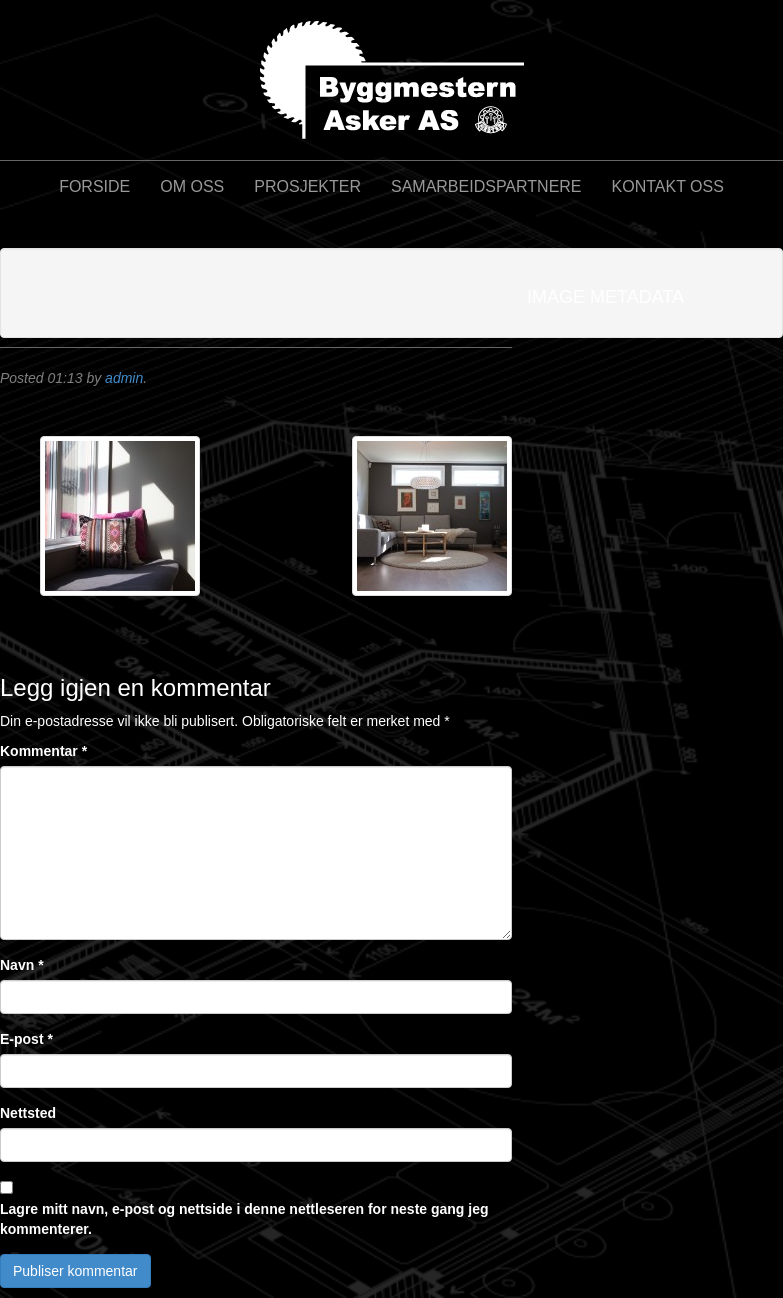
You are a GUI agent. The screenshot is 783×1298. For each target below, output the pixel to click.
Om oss (192, 186)
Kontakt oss (668, 186)
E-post (26, 1039)
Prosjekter (307, 186)
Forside (94, 186)
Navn (22, 965)
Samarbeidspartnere (486, 186)
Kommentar (43, 751)
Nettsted (28, 1113)
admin (124, 378)
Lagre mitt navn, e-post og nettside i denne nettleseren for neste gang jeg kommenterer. (244, 1219)
